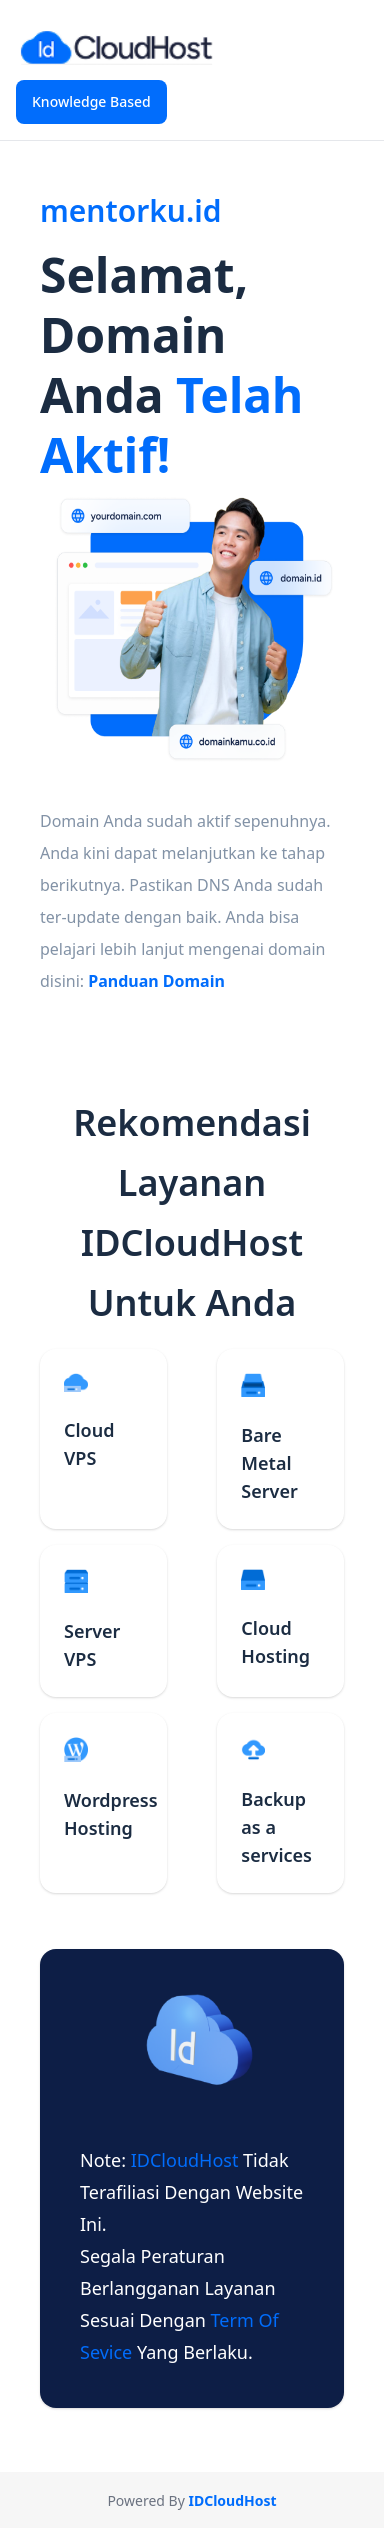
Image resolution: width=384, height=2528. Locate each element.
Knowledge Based (91, 101)
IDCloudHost (187, 2160)
